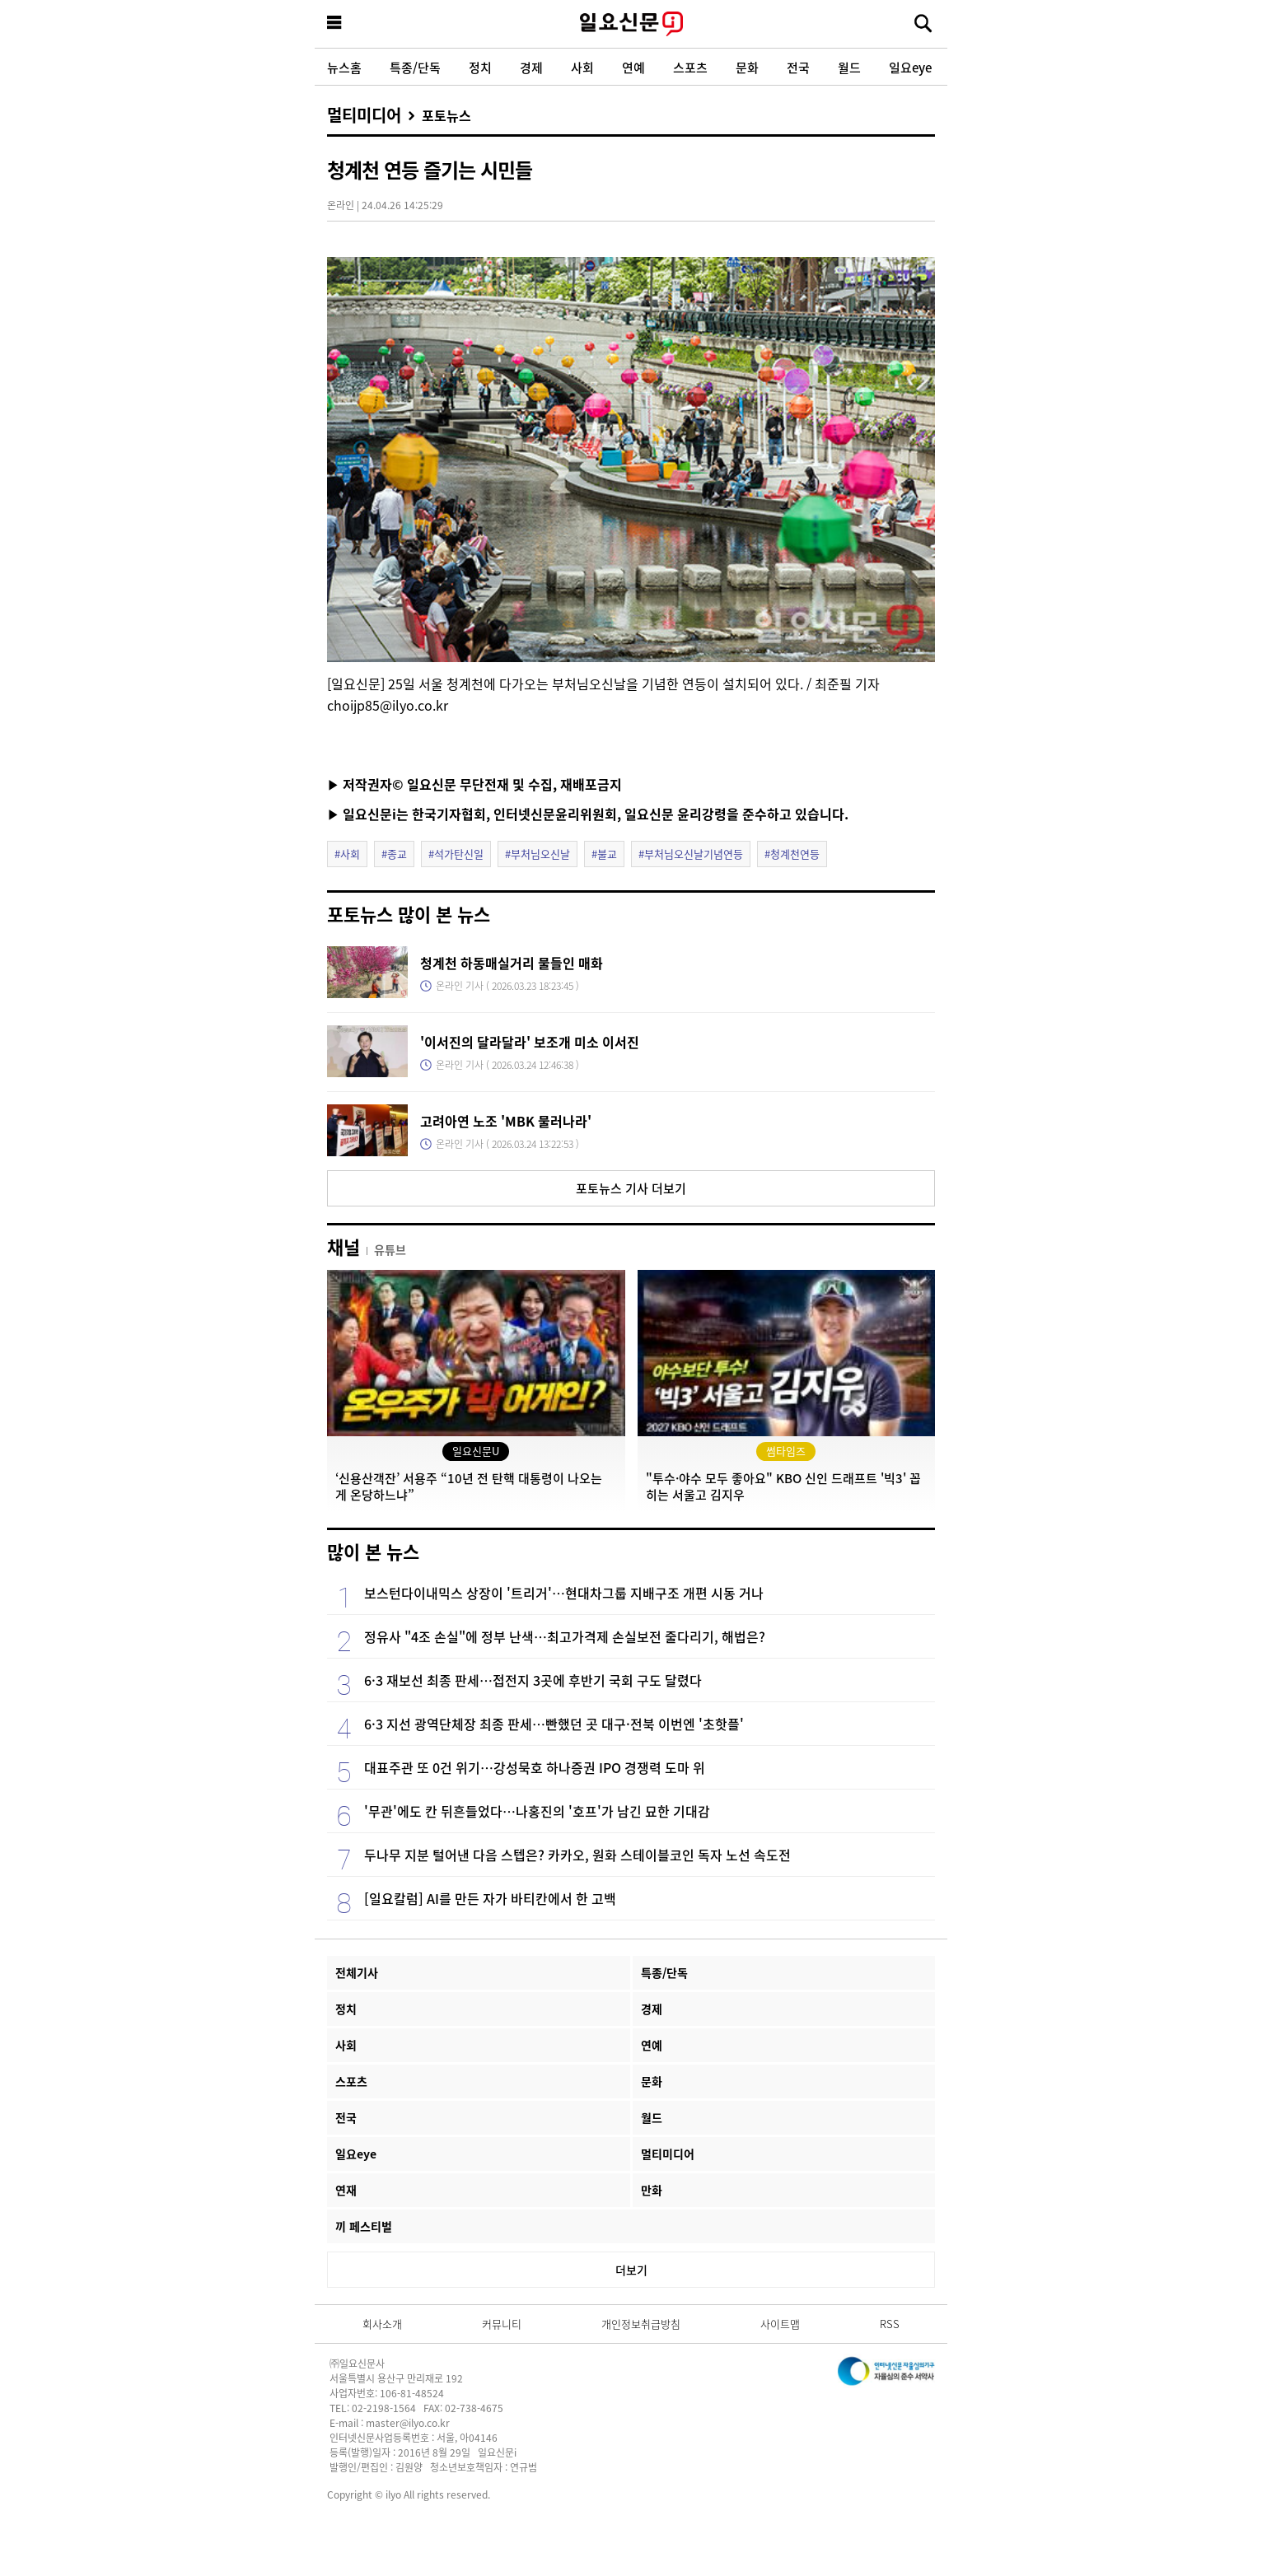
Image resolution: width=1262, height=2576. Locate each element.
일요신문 (631, 24)
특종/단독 (415, 67)
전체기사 (356, 1972)
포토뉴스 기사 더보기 (631, 1188)
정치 (480, 67)
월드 (849, 67)
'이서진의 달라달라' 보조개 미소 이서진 (529, 1042)
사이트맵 (780, 2323)
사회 (582, 67)
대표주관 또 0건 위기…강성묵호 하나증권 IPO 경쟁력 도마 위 (534, 1767)
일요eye (910, 67)
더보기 (631, 2269)
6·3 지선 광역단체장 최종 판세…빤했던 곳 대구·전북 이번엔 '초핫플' (554, 1724)
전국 (798, 67)
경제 (531, 67)
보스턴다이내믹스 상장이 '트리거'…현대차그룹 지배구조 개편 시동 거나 (564, 1593)
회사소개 (382, 2323)
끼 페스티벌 (363, 2226)
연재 (346, 2190)
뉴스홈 (344, 67)
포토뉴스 (446, 115)
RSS (890, 2323)
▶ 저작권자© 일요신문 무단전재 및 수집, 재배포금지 (474, 784)
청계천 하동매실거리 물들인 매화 (511, 963)
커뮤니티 (501, 2323)
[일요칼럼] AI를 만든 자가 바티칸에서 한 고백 (490, 1898)
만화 (651, 2190)
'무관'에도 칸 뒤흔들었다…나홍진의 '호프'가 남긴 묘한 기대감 (537, 1811)
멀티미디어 (364, 115)
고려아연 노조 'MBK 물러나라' (505, 1121)
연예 (633, 67)
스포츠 (690, 67)
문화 (747, 67)
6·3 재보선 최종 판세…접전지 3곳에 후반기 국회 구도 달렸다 (533, 1680)
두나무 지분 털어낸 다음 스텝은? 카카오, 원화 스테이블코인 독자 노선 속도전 (577, 1855)
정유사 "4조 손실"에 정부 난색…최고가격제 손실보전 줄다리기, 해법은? (564, 1636)
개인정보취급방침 (640, 2323)
